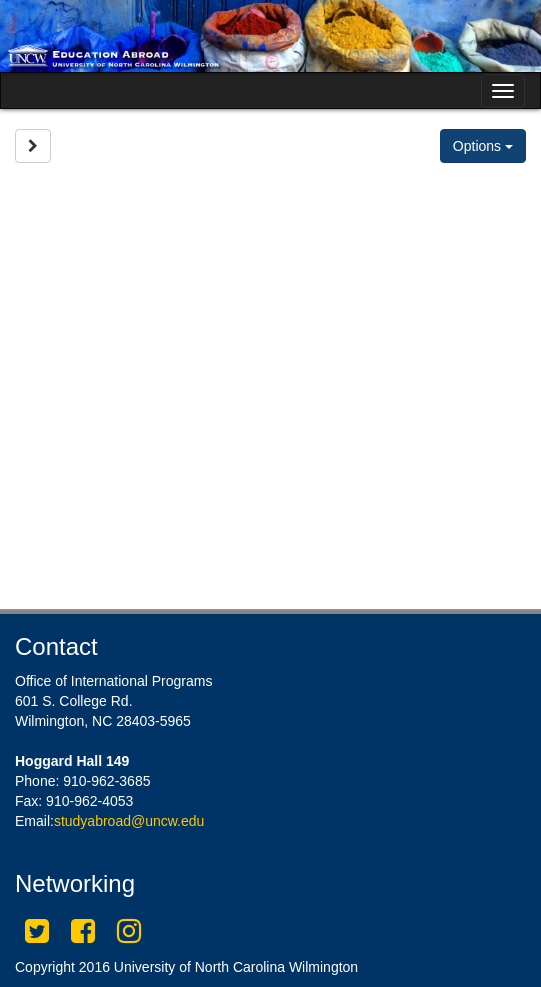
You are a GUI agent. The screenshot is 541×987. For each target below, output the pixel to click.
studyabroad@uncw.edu (129, 821)
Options (483, 146)
